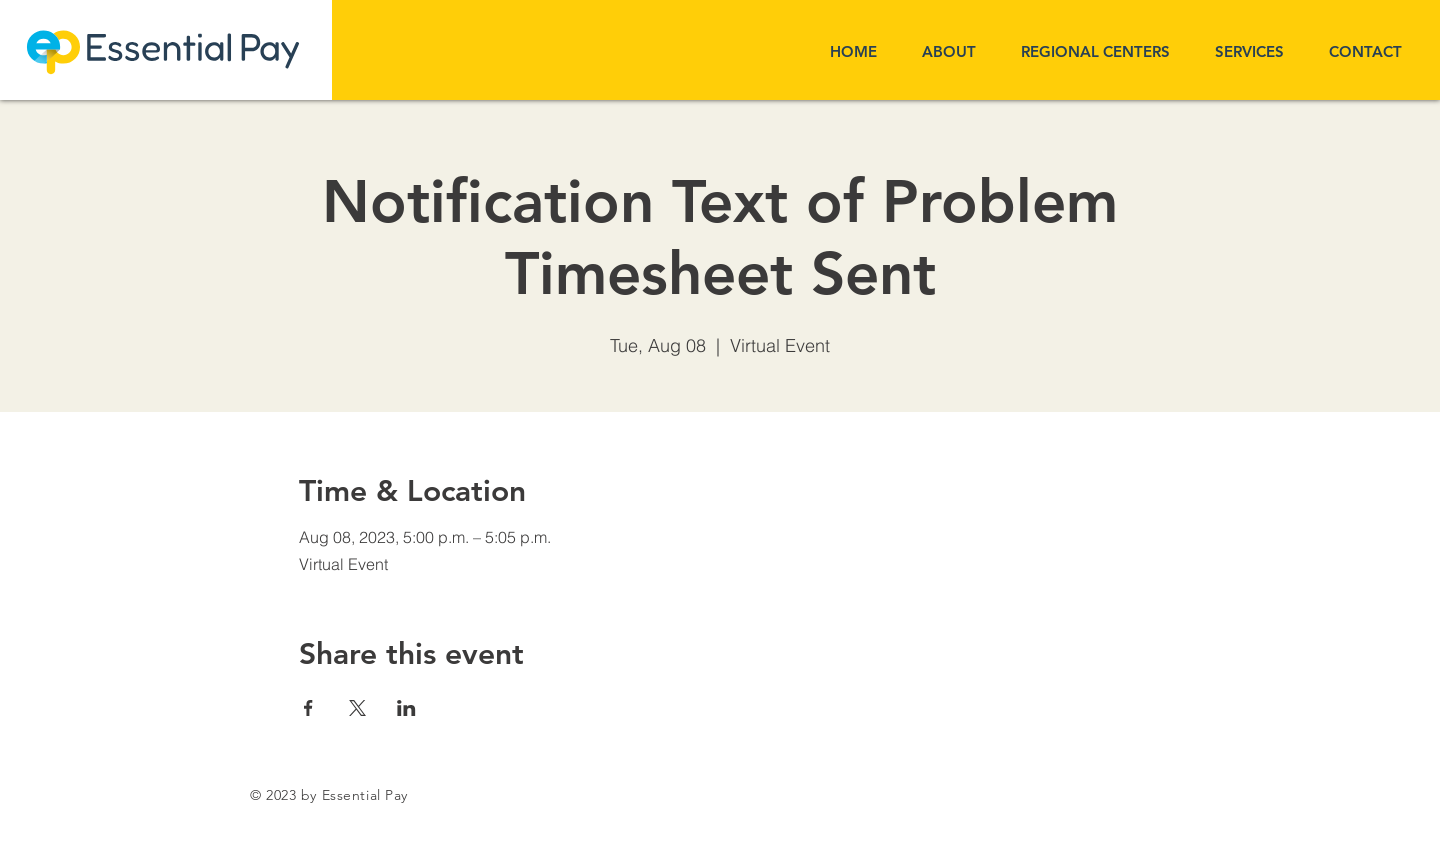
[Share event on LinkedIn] (406, 708)
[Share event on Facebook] (308, 708)
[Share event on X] (357, 708)
